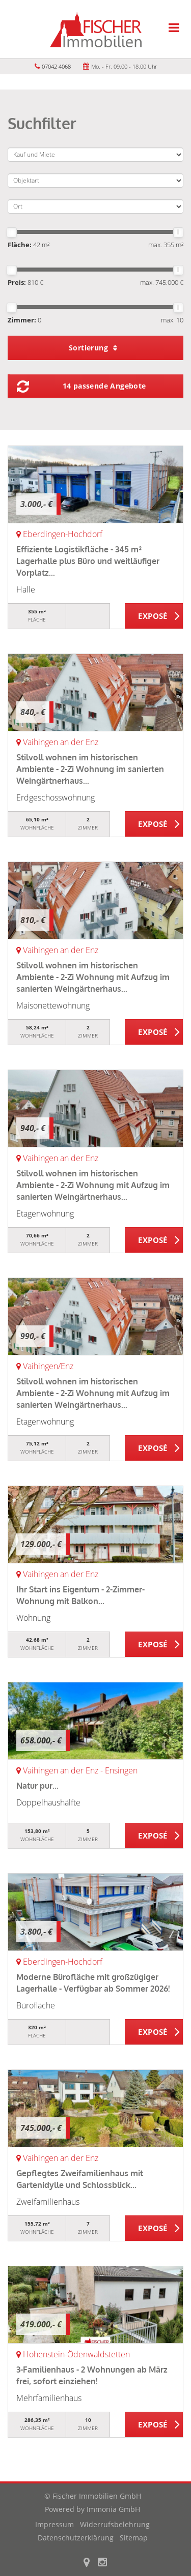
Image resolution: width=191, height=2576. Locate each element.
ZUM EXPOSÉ (154, 616)
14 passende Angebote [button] (104, 386)
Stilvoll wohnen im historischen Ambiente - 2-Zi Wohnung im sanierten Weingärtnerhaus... (90, 769)
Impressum (54, 2524)
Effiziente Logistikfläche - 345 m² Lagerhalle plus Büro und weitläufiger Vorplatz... (87, 561)
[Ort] (95, 206)
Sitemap (134, 2537)
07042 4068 (56, 66)
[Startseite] (96, 29)
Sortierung (93, 347)
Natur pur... (37, 1786)
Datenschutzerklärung (76, 2537)
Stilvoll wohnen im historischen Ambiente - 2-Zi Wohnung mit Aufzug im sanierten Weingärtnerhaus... (93, 977)
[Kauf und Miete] (95, 154)
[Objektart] (95, 180)
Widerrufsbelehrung (115, 2524)
